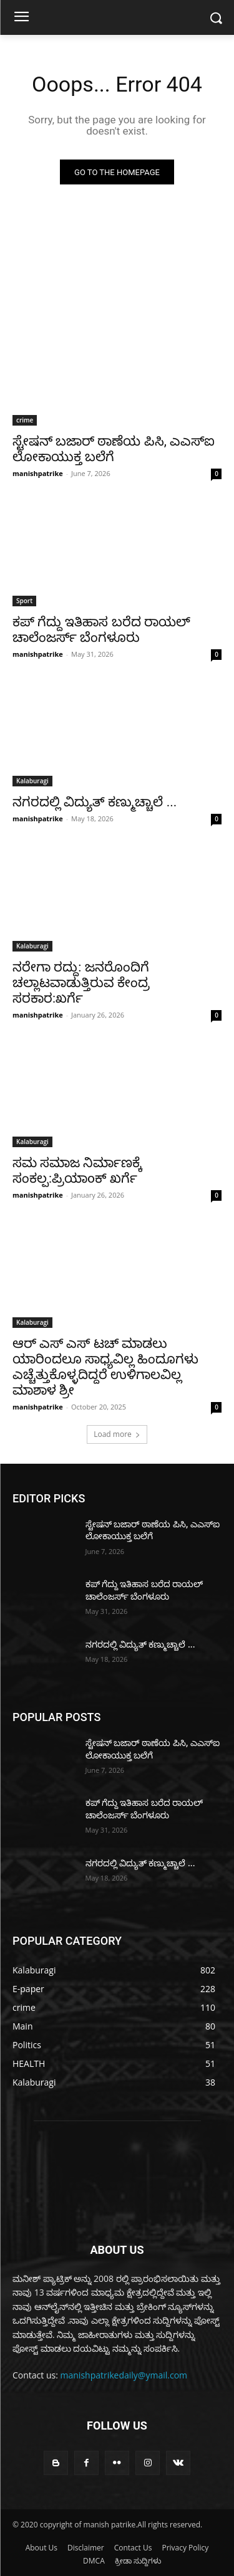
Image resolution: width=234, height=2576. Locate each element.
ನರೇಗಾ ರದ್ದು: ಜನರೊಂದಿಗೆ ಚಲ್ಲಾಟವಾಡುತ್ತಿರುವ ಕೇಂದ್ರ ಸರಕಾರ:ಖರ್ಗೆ (81, 983)
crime (24, 420)
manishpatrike (37, 473)
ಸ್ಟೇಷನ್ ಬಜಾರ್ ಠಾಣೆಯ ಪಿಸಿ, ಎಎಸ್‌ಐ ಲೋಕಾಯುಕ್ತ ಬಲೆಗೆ (113, 449)
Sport (24, 600)
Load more (117, 1434)
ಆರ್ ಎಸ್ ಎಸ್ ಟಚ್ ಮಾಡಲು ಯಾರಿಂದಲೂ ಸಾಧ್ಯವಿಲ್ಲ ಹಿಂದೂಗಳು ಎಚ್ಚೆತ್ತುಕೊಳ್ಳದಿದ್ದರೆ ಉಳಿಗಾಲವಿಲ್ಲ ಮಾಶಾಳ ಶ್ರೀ (105, 1367)
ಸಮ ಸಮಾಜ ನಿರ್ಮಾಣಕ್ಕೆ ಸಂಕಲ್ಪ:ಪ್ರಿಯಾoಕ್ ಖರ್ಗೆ (77, 1170)
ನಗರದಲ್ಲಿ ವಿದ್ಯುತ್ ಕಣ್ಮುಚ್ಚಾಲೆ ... (94, 801)
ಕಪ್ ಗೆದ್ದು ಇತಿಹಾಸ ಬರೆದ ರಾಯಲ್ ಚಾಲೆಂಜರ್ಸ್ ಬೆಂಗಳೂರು (101, 629)
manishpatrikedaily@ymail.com (124, 2375)
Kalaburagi (32, 780)
